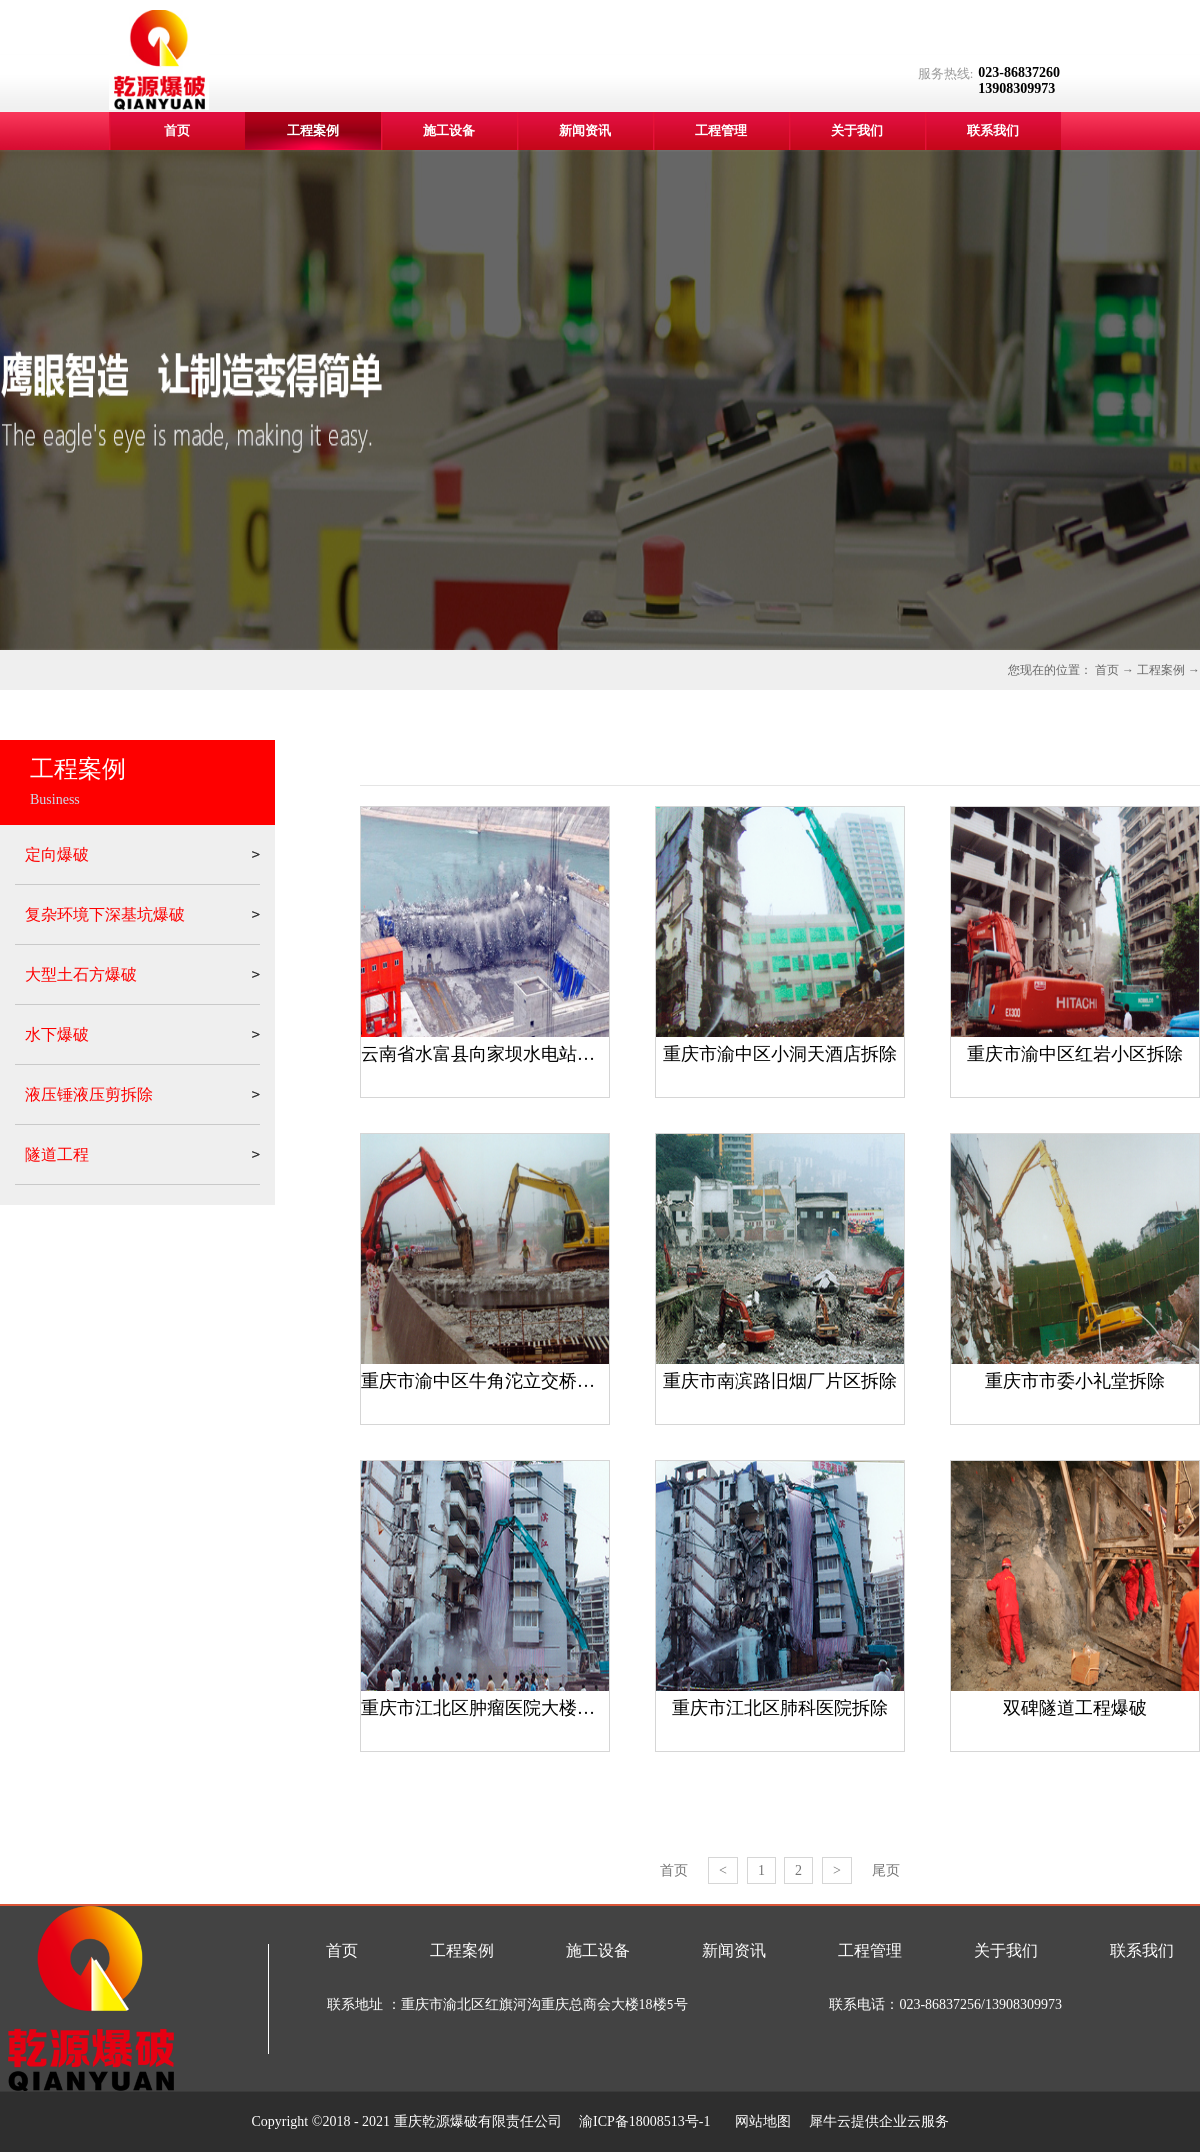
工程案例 (1161, 670)
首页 (177, 130)
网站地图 (759, 2121)
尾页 (886, 1870)
